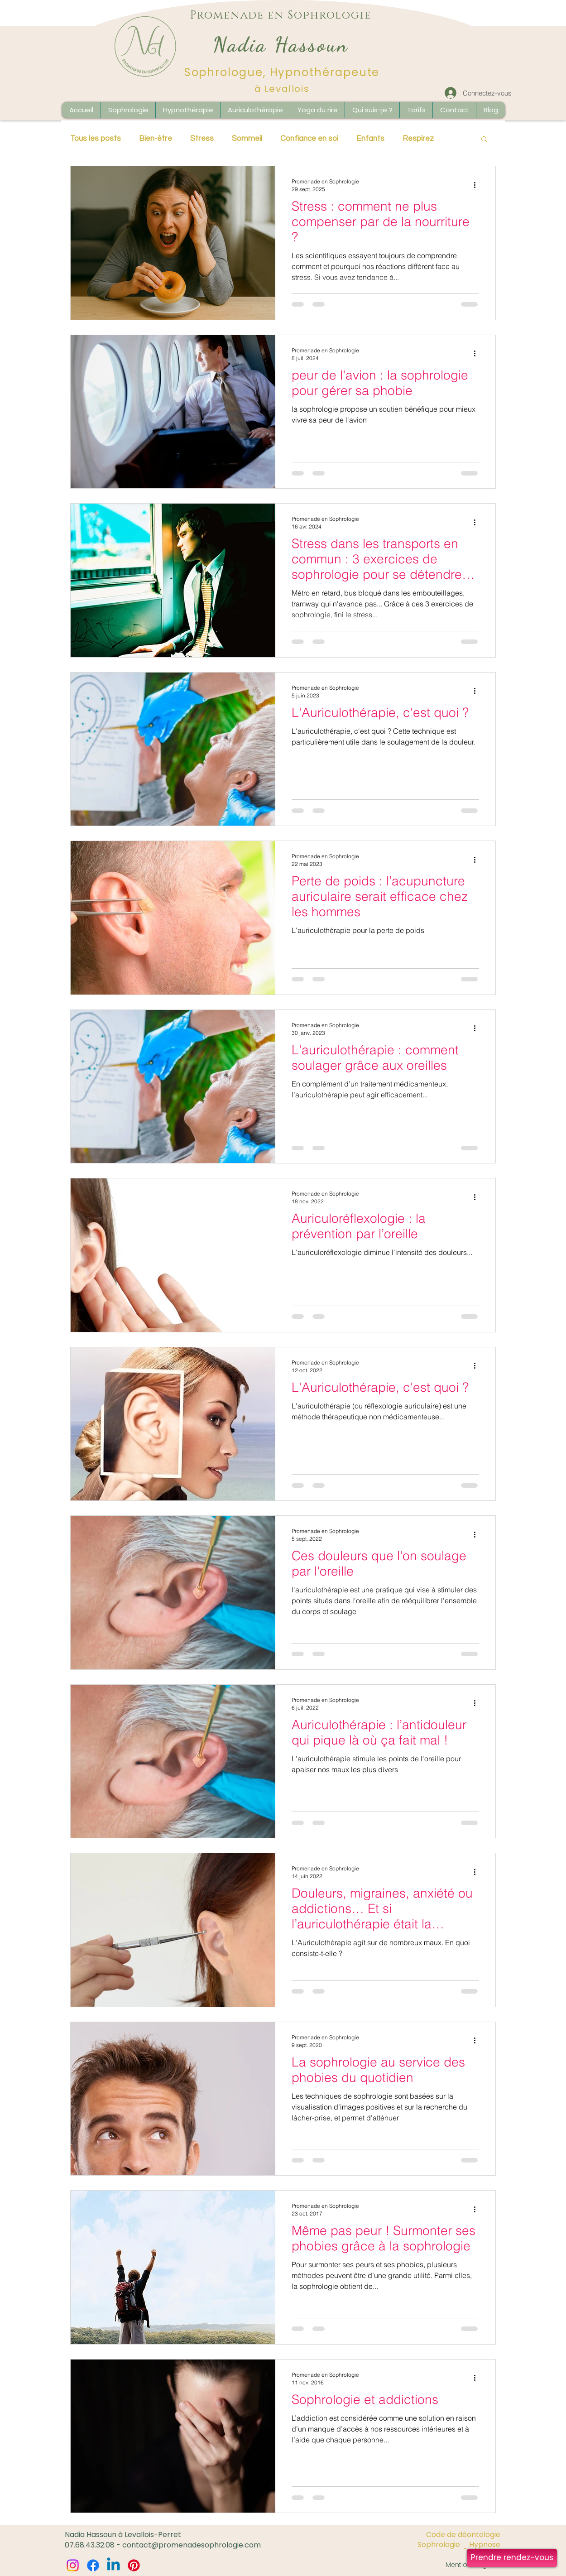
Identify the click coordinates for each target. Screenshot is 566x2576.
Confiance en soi (309, 139)
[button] (490, 110)
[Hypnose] (481, 2545)
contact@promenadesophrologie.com (191, 2545)
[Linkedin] (113, 2565)
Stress (202, 139)
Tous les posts (95, 139)
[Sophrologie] (438, 2545)
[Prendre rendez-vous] (512, 2558)
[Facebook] (93, 2565)
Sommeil (247, 139)
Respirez (418, 139)
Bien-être (155, 139)
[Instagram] (73, 2565)
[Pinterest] (134, 2565)
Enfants (370, 139)
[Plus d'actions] (477, 184)
